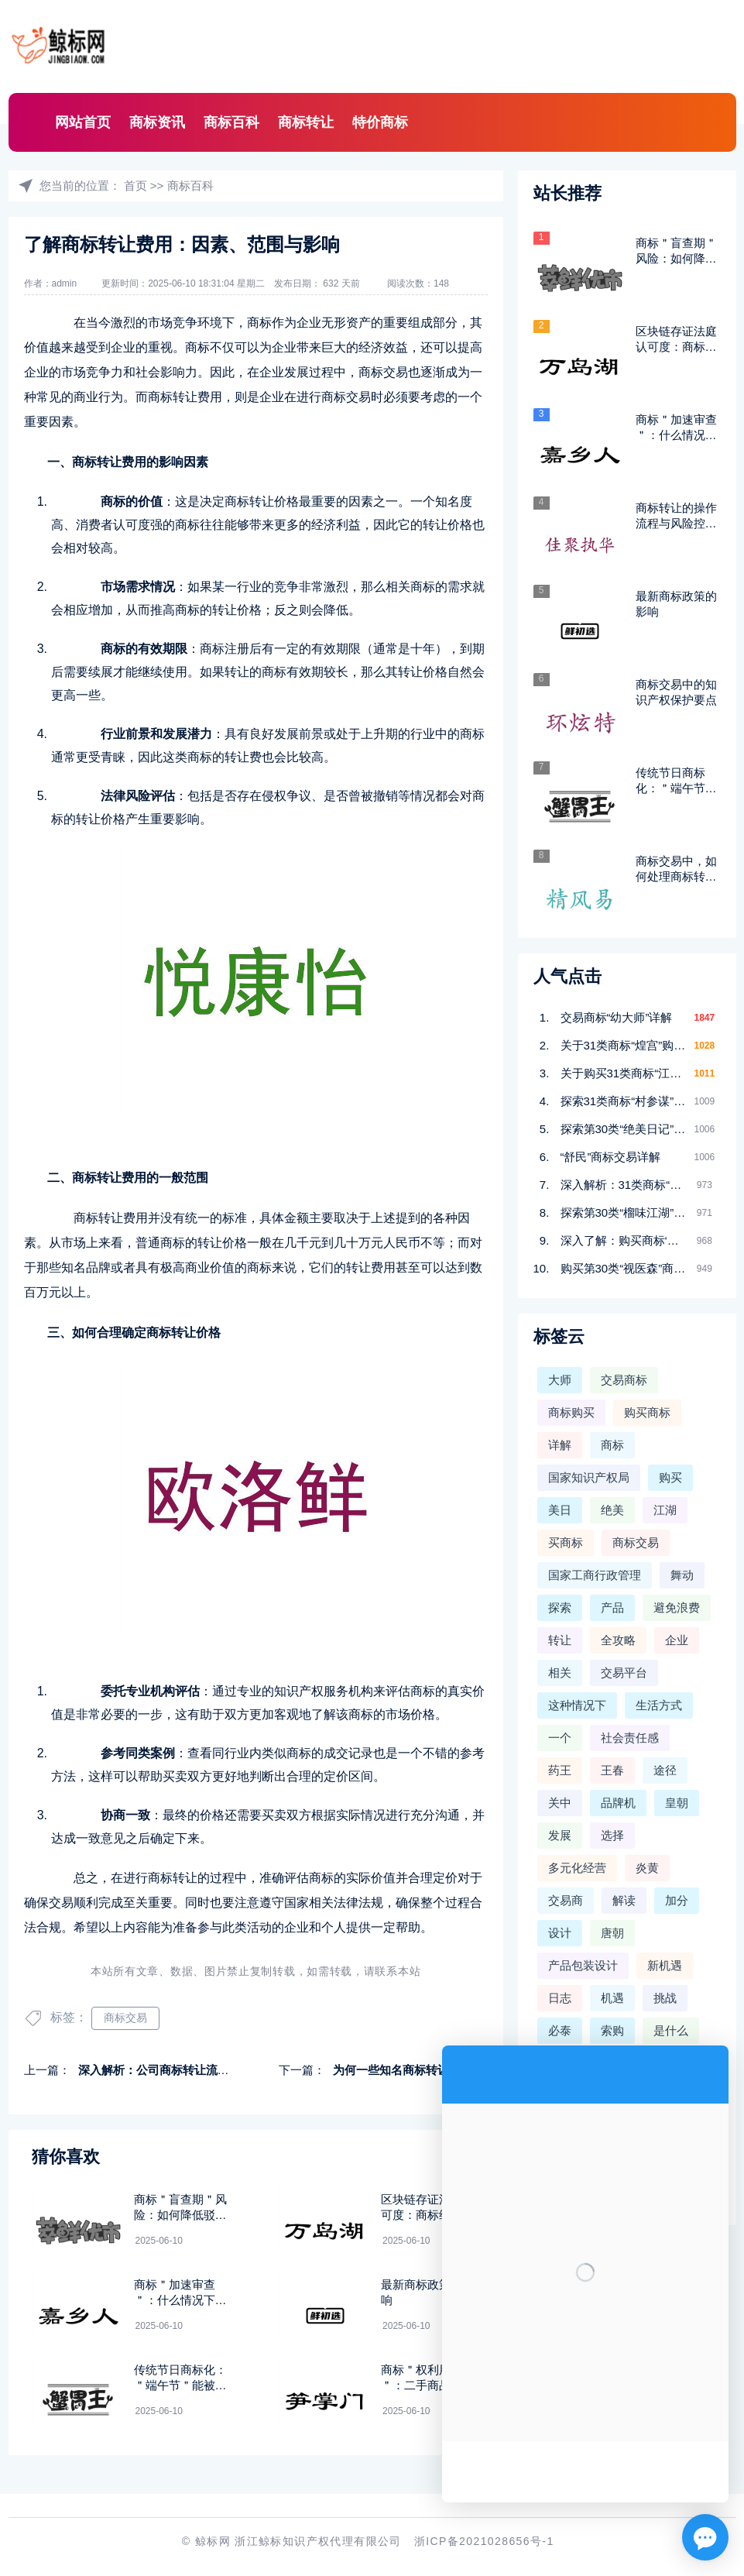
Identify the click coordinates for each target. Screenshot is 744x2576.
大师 (559, 1379)
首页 (135, 185)
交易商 (565, 1900)
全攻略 (618, 1640)
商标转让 (306, 122)
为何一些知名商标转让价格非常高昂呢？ (437, 2069)
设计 (559, 1932)
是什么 (670, 2030)
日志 (559, 1997)
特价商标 (380, 122)
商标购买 (571, 1412)
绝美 (612, 1509)
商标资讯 (157, 122)
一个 (559, 1737)
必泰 (559, 2030)
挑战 (665, 1997)
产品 (612, 1607)
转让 (559, 1640)
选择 (612, 1835)
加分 (676, 1900)
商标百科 (231, 122)
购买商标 (647, 1412)
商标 (612, 1444)
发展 (559, 1835)
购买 (670, 1477)
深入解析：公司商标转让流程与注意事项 (182, 2069)
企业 (676, 1640)
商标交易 (125, 2017)
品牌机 (618, 1802)
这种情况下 (577, 1705)
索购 (612, 2030)
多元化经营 (577, 1867)
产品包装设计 (583, 1965)
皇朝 (676, 1802)
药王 (559, 1770)
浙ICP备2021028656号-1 (484, 2541)
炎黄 (647, 1867)
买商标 (565, 1542)
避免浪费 (676, 1607)
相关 (559, 1672)
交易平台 (624, 1672)
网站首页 (83, 122)
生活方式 (659, 1705)
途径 (665, 1770)
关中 (559, 1802)
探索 (559, 1607)
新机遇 (664, 1965)
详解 (559, 1444)
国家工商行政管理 (594, 1575)
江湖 (665, 1509)
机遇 (612, 1997)
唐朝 (612, 1932)
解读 (624, 1900)
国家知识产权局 (588, 1477)
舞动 (682, 1575)
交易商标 (624, 1379)
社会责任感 (630, 1737)
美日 (559, 1509)
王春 (612, 1770)
